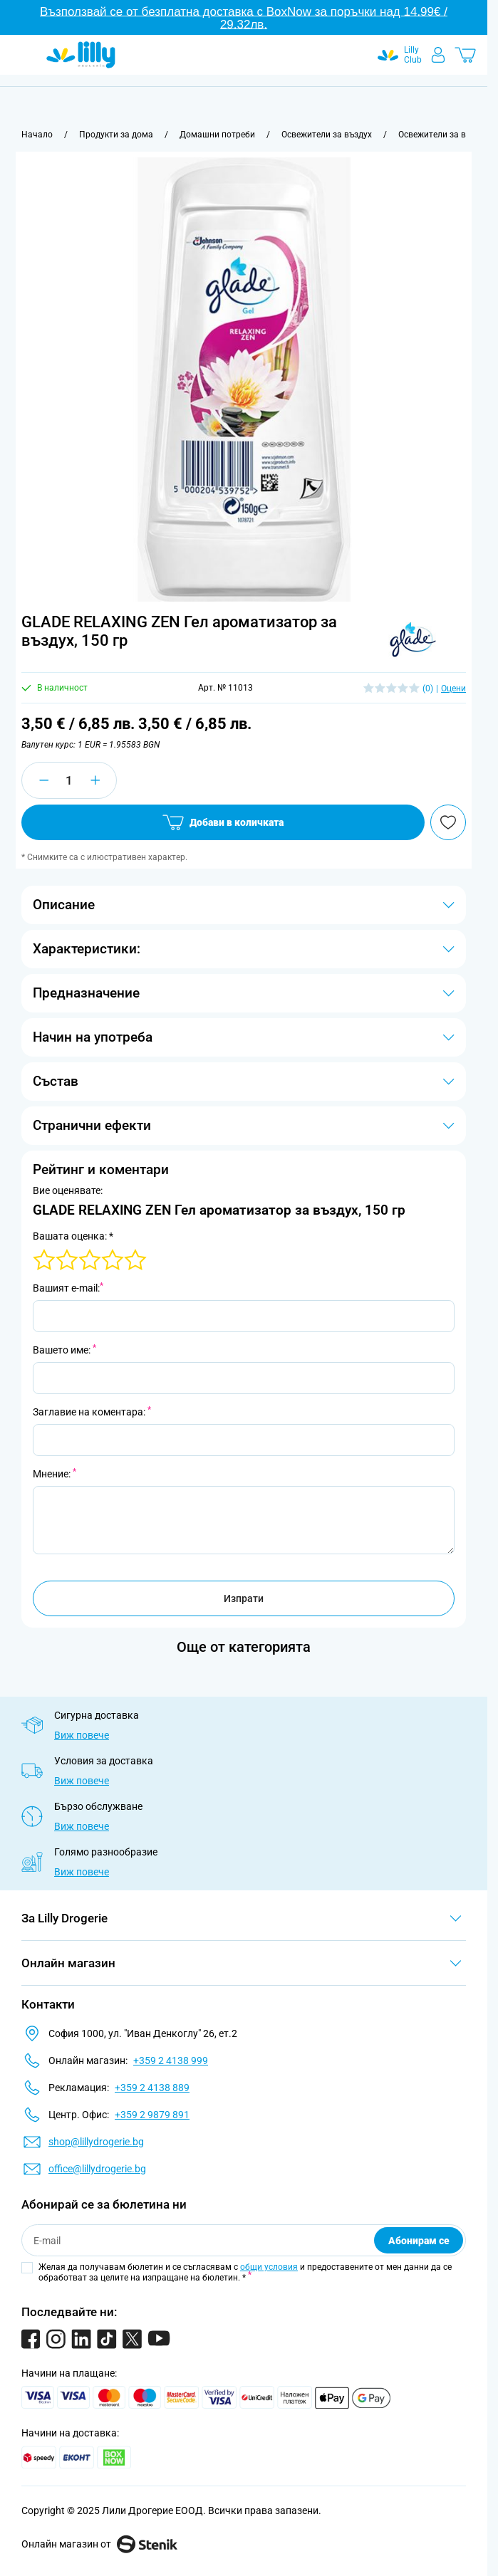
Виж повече (81, 1735)
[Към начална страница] (37, 134)
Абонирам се (419, 2240)
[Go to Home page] (81, 55)
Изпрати (244, 1598)
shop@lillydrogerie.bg (96, 2141)
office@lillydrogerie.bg (97, 2168)
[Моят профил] (438, 55)
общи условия (269, 2267)
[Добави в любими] (448, 822)
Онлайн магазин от (99, 2544)
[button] (412, 640)
